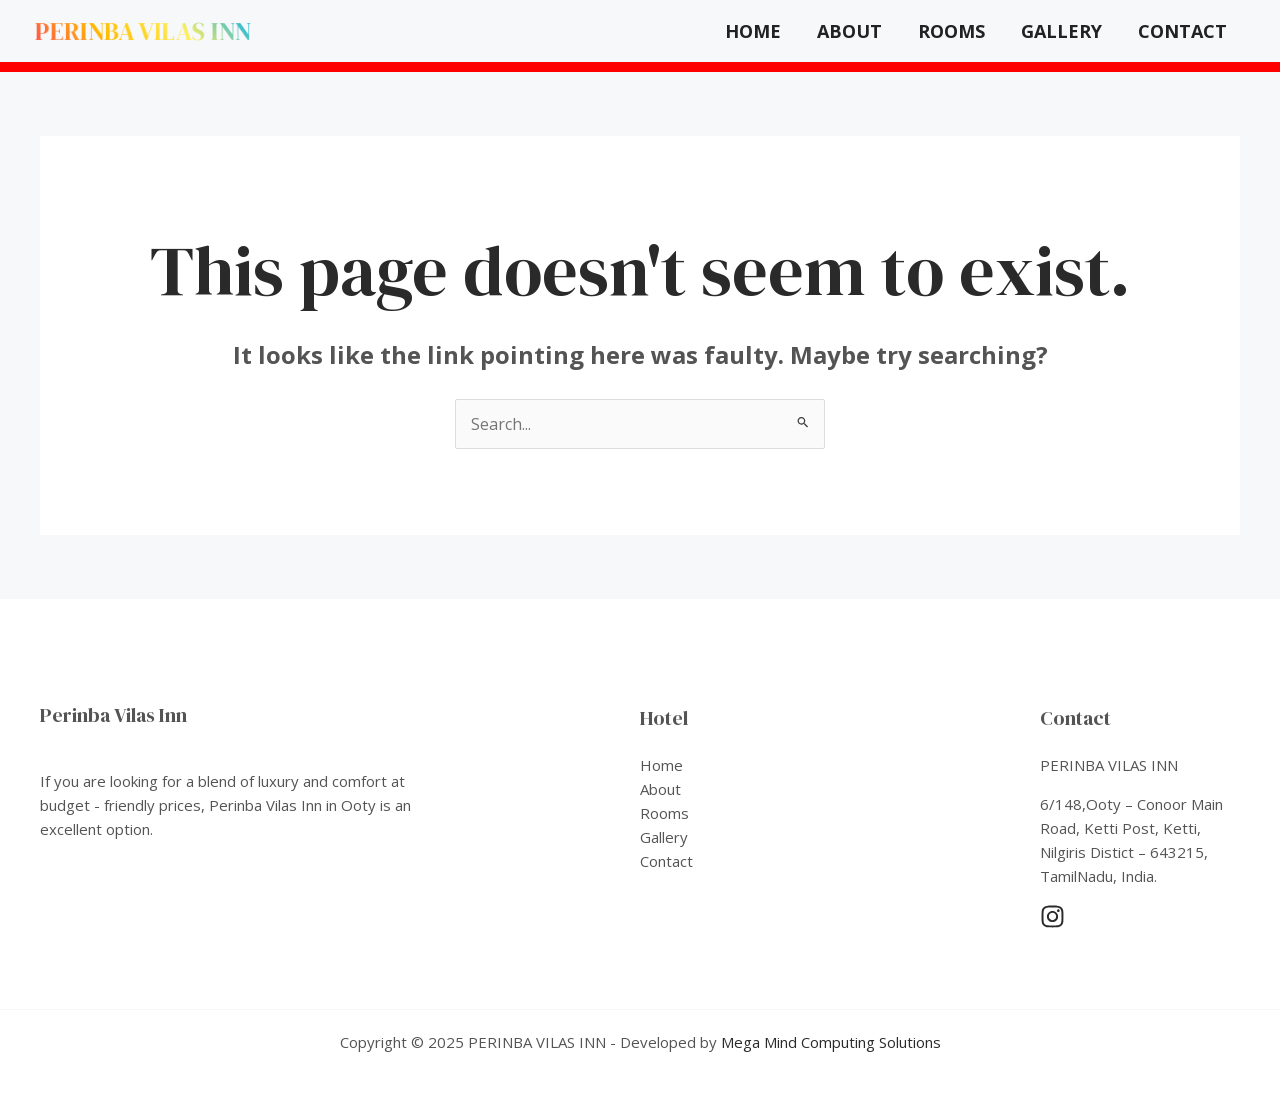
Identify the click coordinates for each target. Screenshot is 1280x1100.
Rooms (951, 31)
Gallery (1061, 31)
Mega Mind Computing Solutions (831, 1042)
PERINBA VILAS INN (143, 31)
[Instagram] (1052, 916)
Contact (1182, 31)
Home (753, 31)
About (849, 31)
